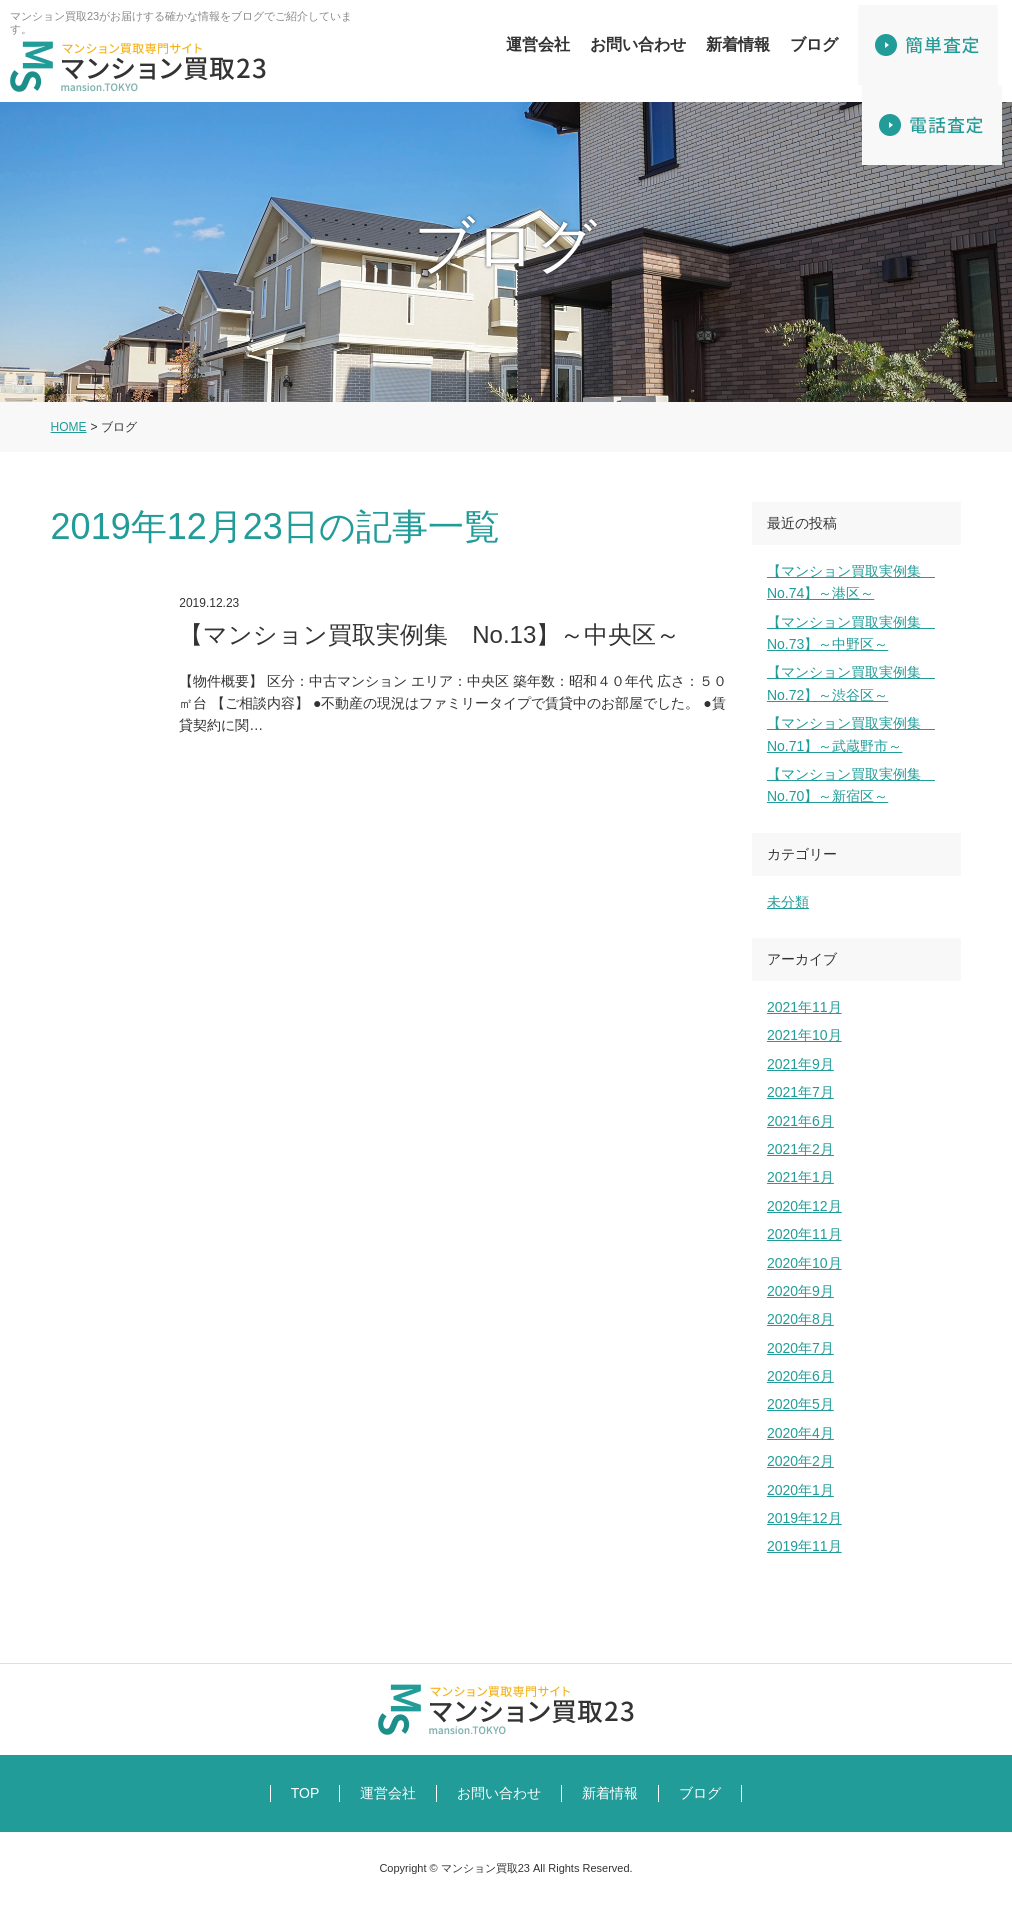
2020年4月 (800, 1433)
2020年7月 (800, 1348)
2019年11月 (804, 1546)
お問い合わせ (638, 44)
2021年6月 (800, 1121)
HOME (69, 427)
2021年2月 (800, 1149)
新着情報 (738, 44)
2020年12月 (804, 1206)
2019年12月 (804, 1518)
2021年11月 (804, 1007)
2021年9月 (800, 1064)
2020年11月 (804, 1234)
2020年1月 (800, 1490)
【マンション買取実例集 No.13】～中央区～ (392, 682)
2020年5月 (800, 1404)
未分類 (788, 902)
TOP (305, 1793)
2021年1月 (800, 1177)
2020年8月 (800, 1319)
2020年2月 (800, 1461)
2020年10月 (804, 1263)
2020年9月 (800, 1291)
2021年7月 (800, 1092)
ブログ (814, 44)
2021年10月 (804, 1035)
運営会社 (538, 44)
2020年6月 (800, 1376)
